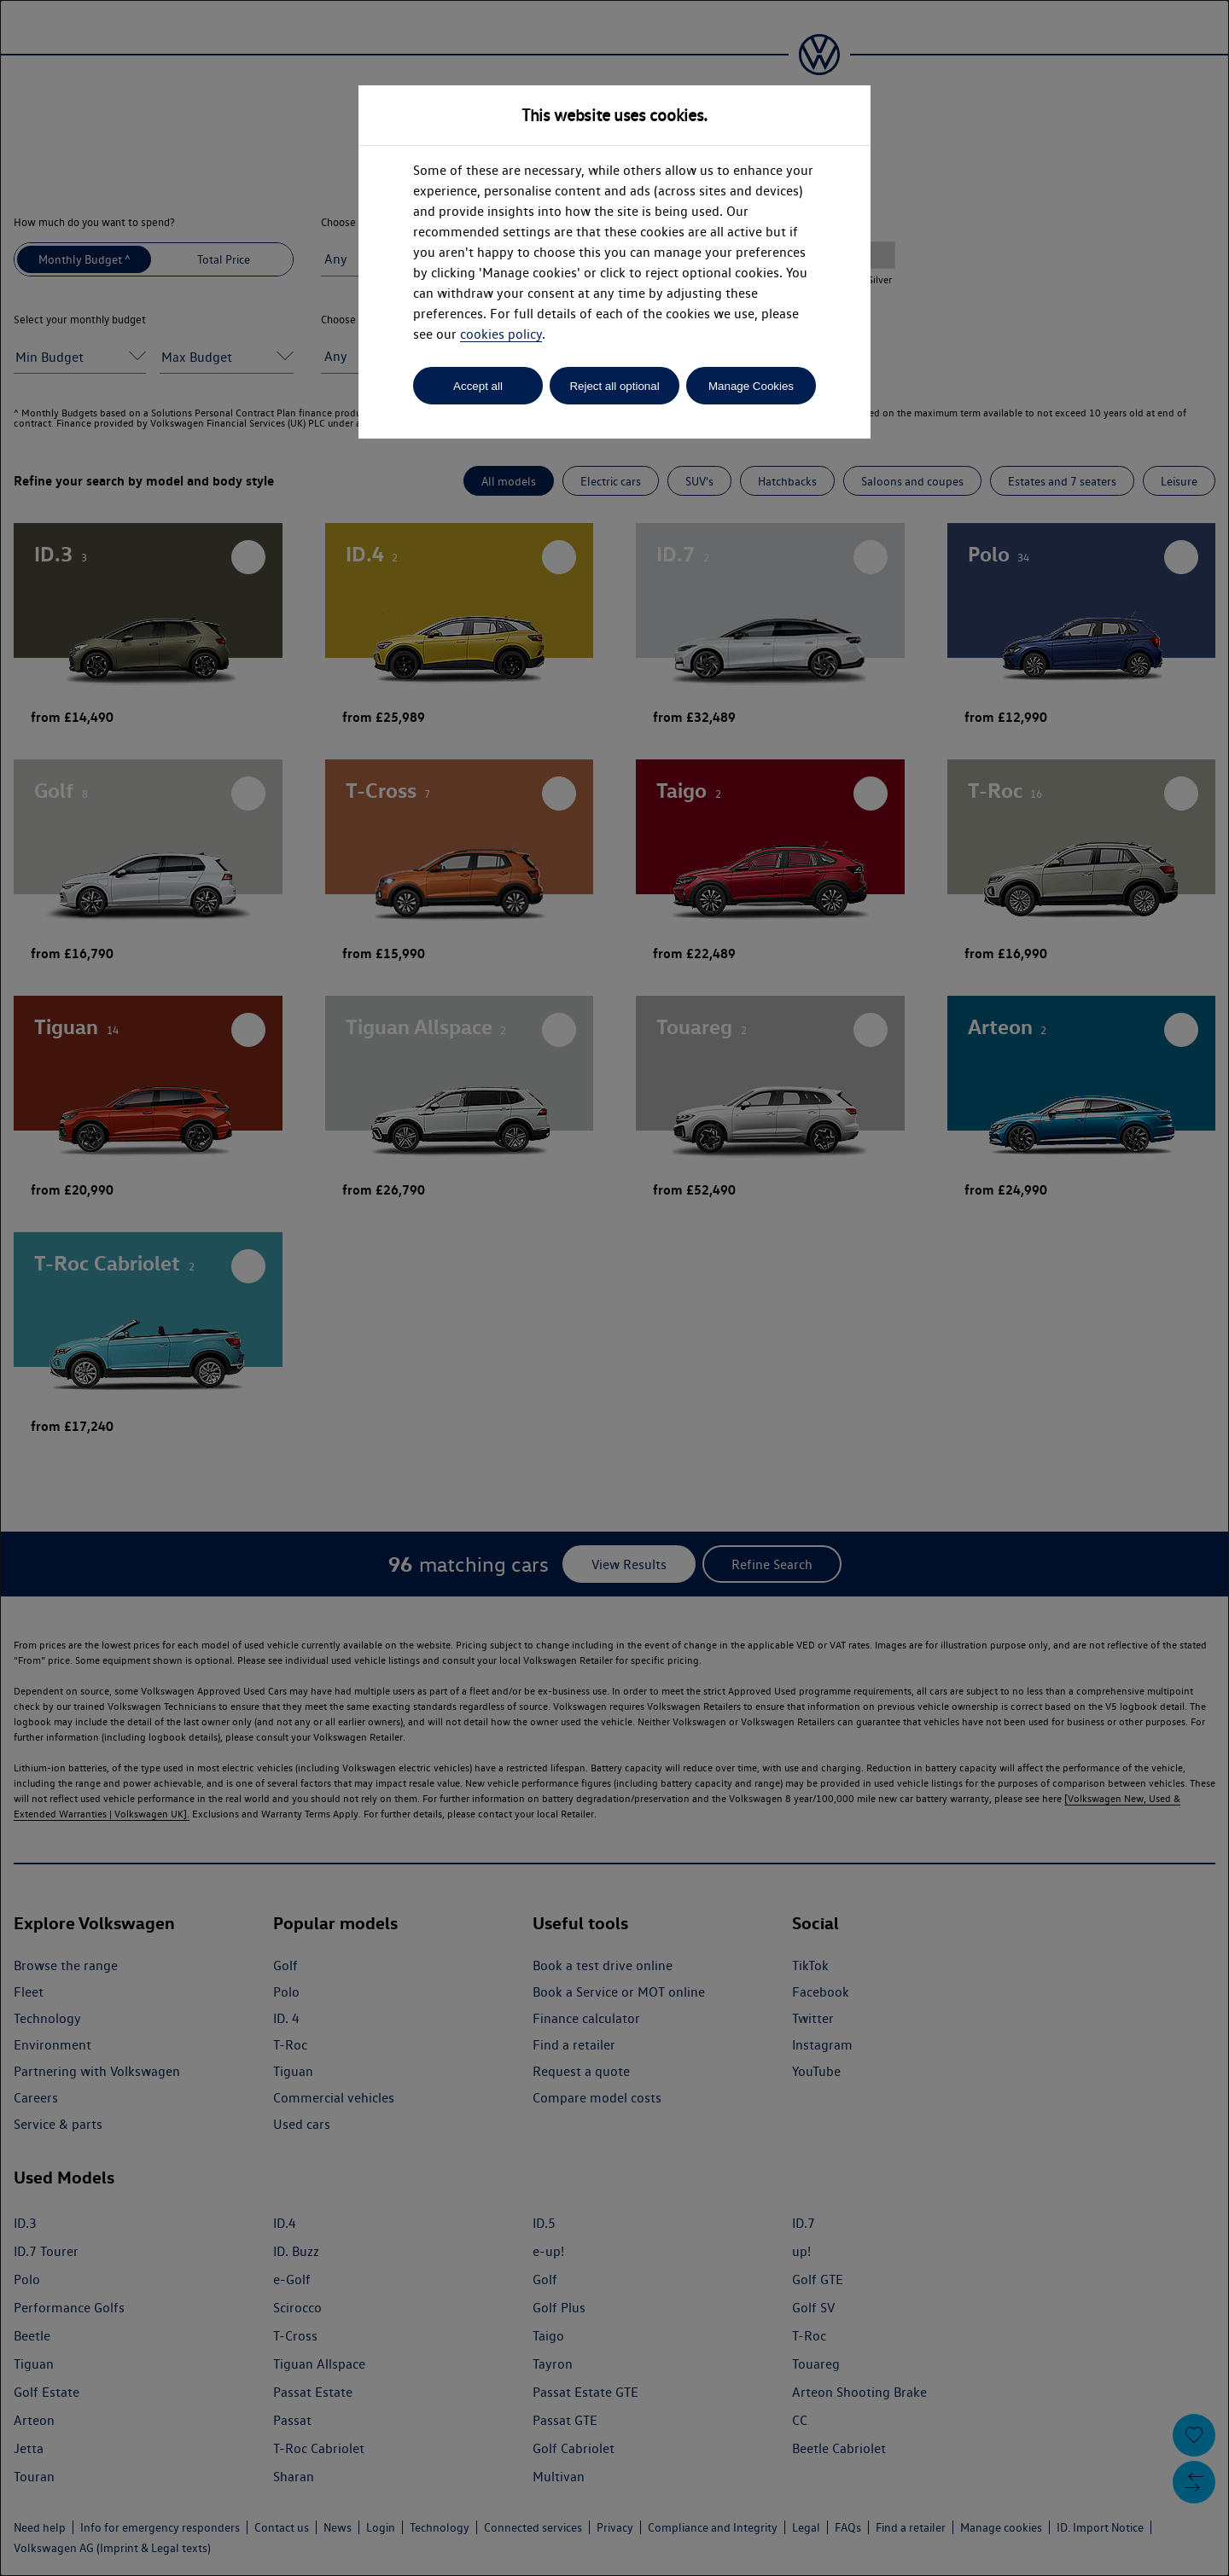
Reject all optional (614, 386)
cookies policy (501, 334)
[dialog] (614, 1288)
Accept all (478, 386)
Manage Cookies (751, 386)
